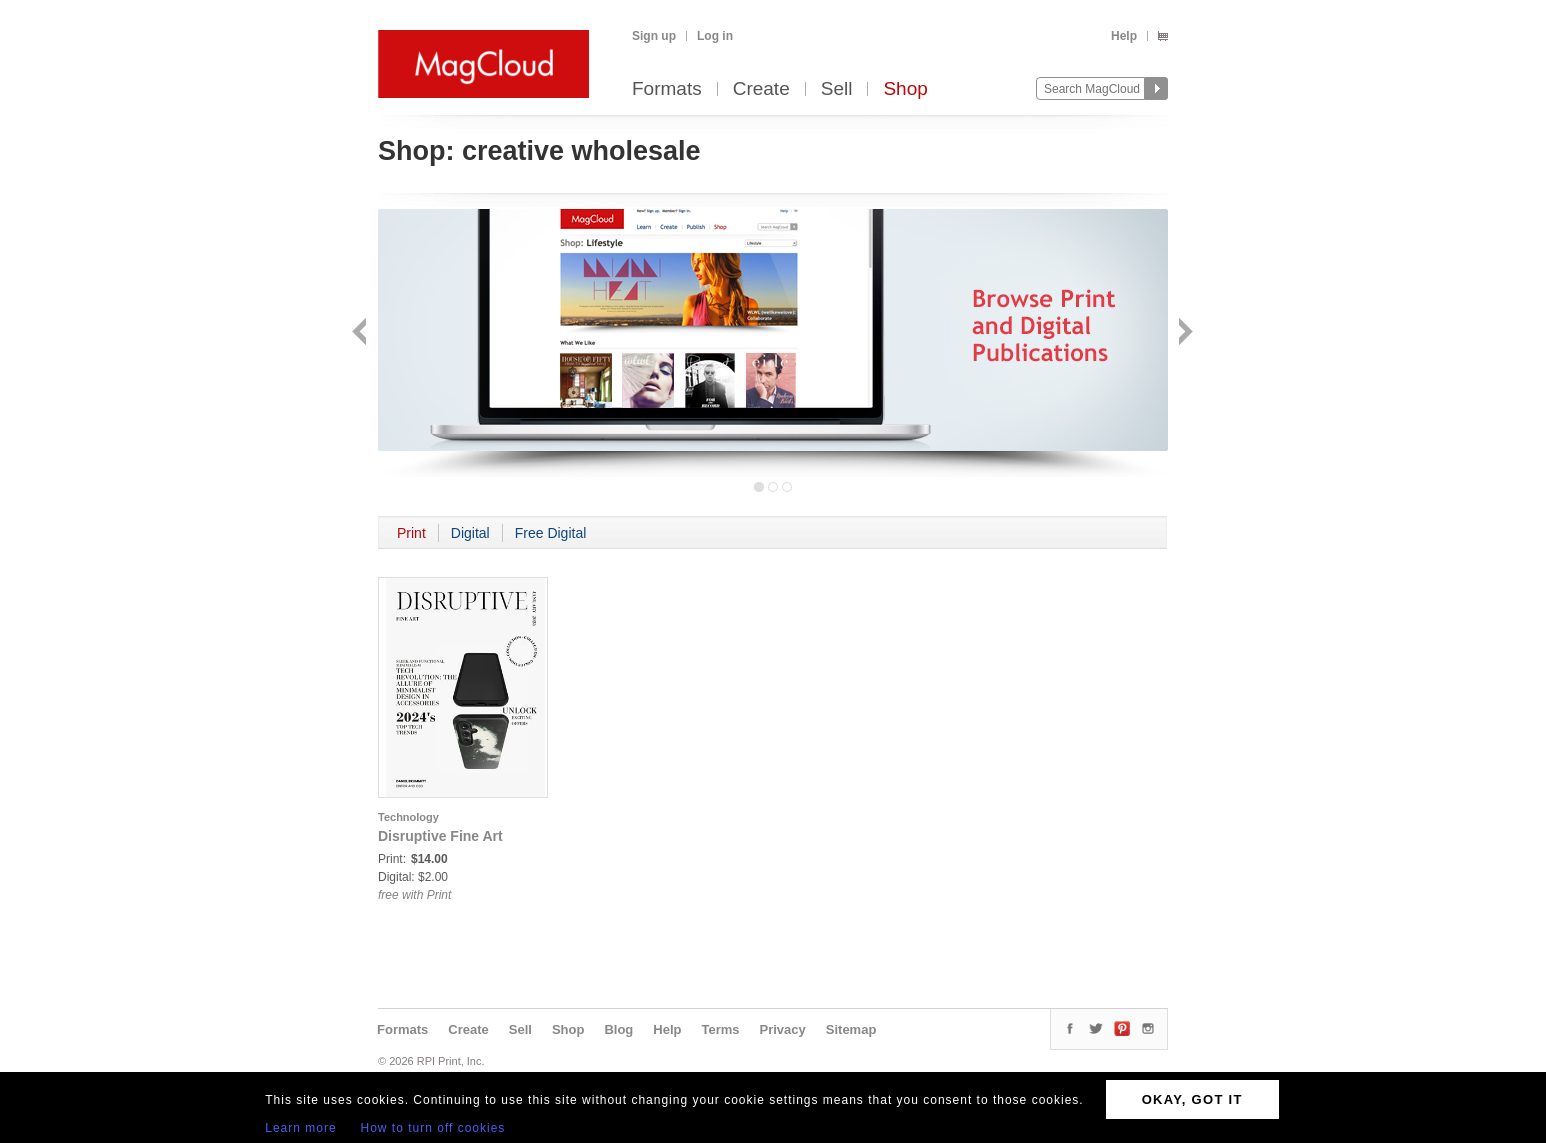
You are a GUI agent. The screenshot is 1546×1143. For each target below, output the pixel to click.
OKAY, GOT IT (1192, 1099)
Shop (905, 89)
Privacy (783, 1029)
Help (1124, 36)
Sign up (654, 36)
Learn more (300, 1128)
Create (761, 89)
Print (411, 533)
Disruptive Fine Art (440, 836)
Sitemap (851, 1029)
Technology (408, 817)
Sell (837, 89)
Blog (618, 1029)
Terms (720, 1029)
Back (361, 333)
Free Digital (551, 533)
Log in (715, 36)
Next (1183, 333)
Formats (667, 89)
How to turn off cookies (433, 1128)
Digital (470, 533)
